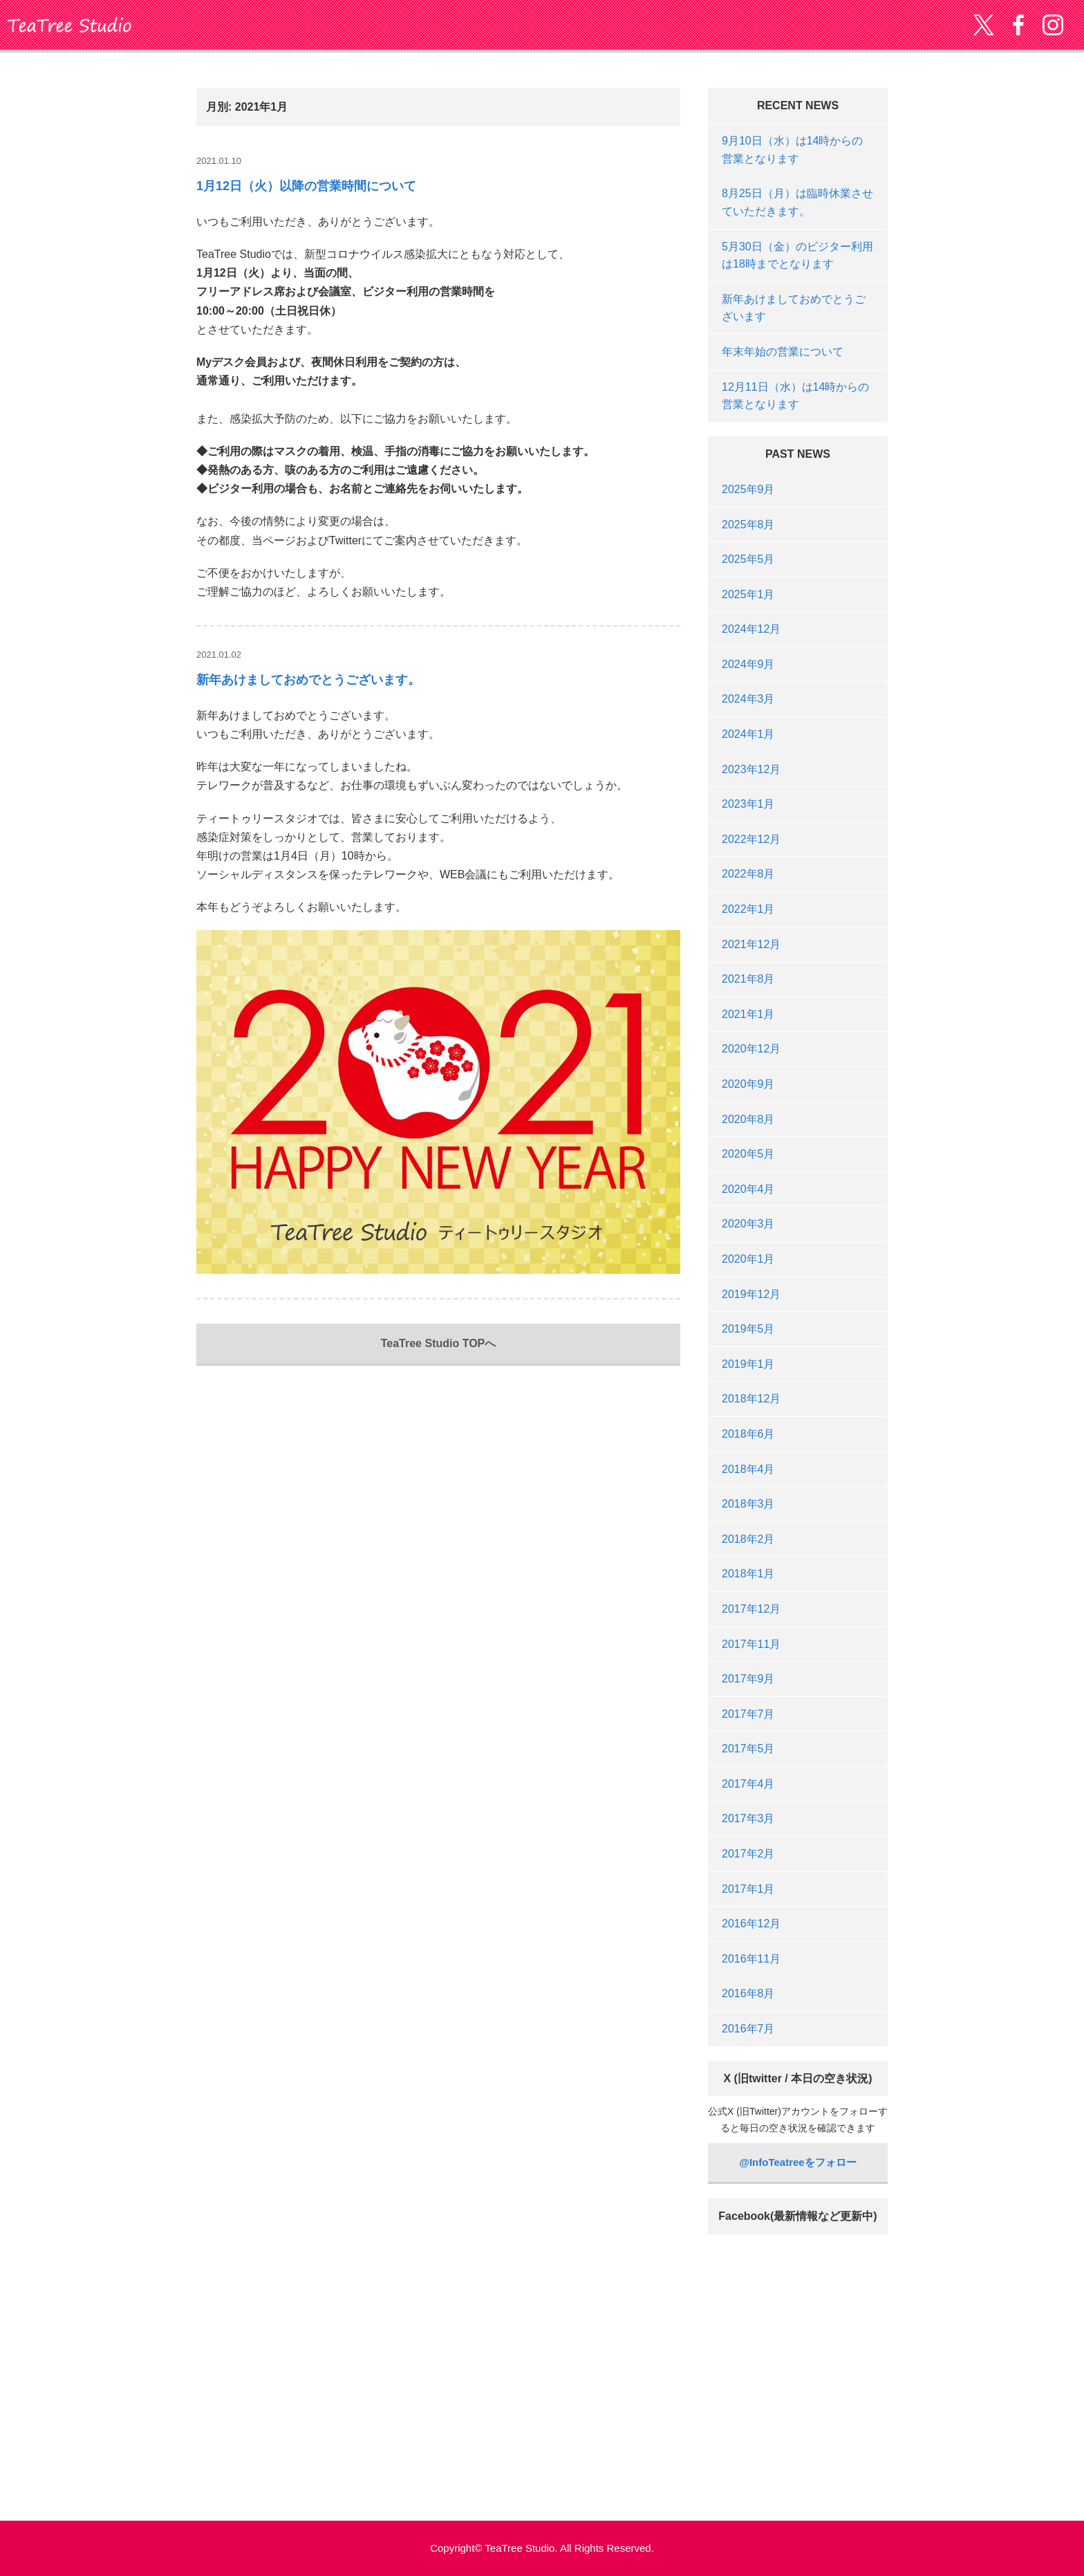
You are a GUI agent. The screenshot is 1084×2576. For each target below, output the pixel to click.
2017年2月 (748, 1854)
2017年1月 (748, 1889)
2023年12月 (751, 769)
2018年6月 (748, 1434)
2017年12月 (751, 1609)
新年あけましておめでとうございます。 (308, 680)
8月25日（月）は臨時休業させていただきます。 (797, 202)
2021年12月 (751, 944)
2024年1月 (748, 734)
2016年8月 (748, 1993)
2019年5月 (748, 1329)
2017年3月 (748, 1818)
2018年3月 (748, 1504)
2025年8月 (748, 524)
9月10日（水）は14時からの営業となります (792, 150)
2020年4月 (748, 1189)
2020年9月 (748, 1084)
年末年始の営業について (782, 352)
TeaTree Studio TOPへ (438, 1343)
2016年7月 (748, 2029)
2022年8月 (748, 874)
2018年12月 (751, 1399)
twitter (983, 25)
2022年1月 (748, 909)
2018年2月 (748, 1539)
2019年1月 (748, 1364)
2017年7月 (748, 1714)
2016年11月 (751, 1959)
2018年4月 (748, 1469)
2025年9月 (748, 489)
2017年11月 (751, 1644)
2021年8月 (748, 979)
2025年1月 (748, 594)
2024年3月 (748, 699)
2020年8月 (748, 1119)
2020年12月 (751, 1049)
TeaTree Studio (69, 25)
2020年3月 (748, 1224)
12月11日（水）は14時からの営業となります (795, 396)
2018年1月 (748, 1573)
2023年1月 (748, 804)
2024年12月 (751, 629)
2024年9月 (748, 664)
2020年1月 (748, 1259)
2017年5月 (748, 1748)
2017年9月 (748, 1679)
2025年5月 (748, 559)
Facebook (1018, 25)
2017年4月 (748, 1784)
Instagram (1053, 25)
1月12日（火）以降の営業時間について (306, 186)
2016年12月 (751, 1923)
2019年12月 (751, 1294)
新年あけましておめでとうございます (794, 308)
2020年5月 (748, 1154)
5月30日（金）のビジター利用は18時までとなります (797, 255)
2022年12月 (751, 839)
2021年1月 (748, 1014)
